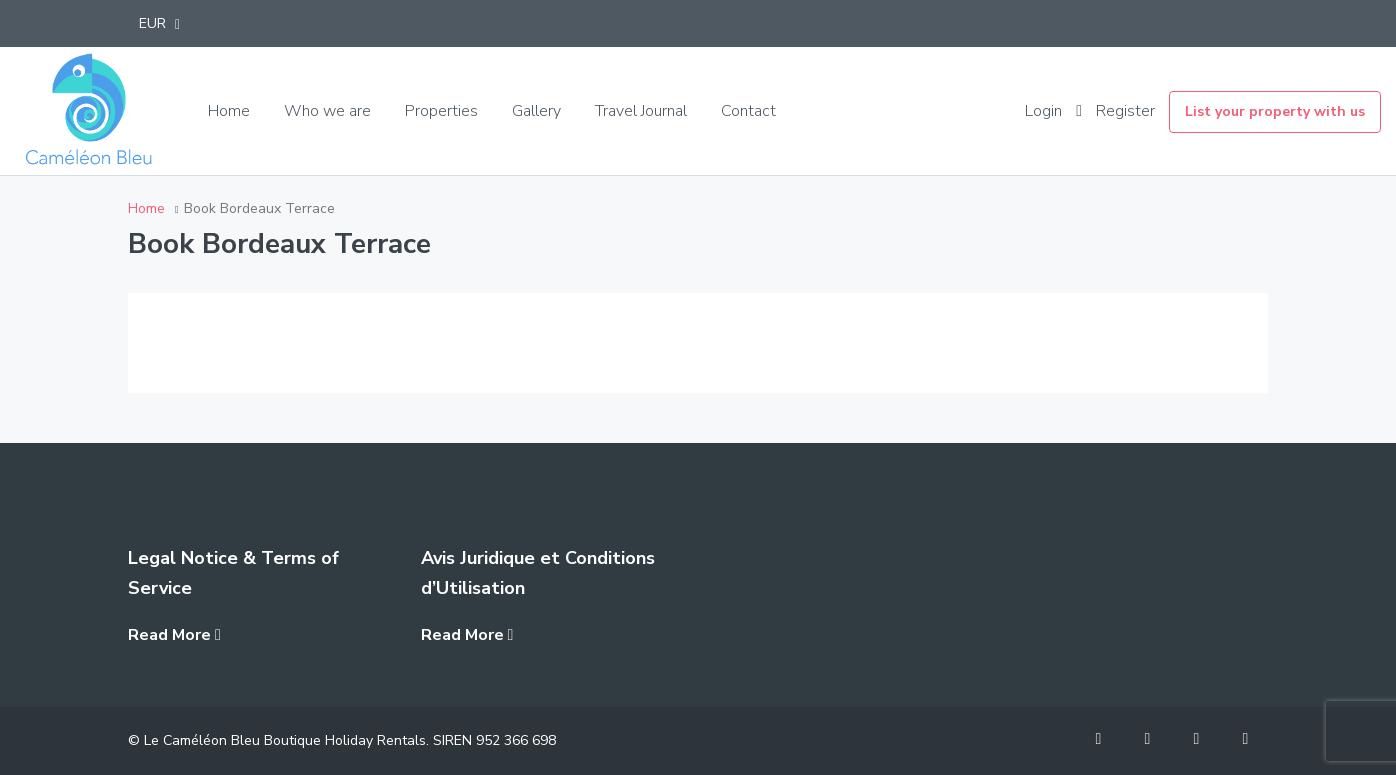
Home (229, 111)
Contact (748, 111)
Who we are (327, 111)
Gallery (536, 111)
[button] (159, 23)
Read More (174, 635)
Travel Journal (641, 111)
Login (1043, 111)
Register (1125, 111)
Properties (441, 111)
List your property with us (1275, 111)
